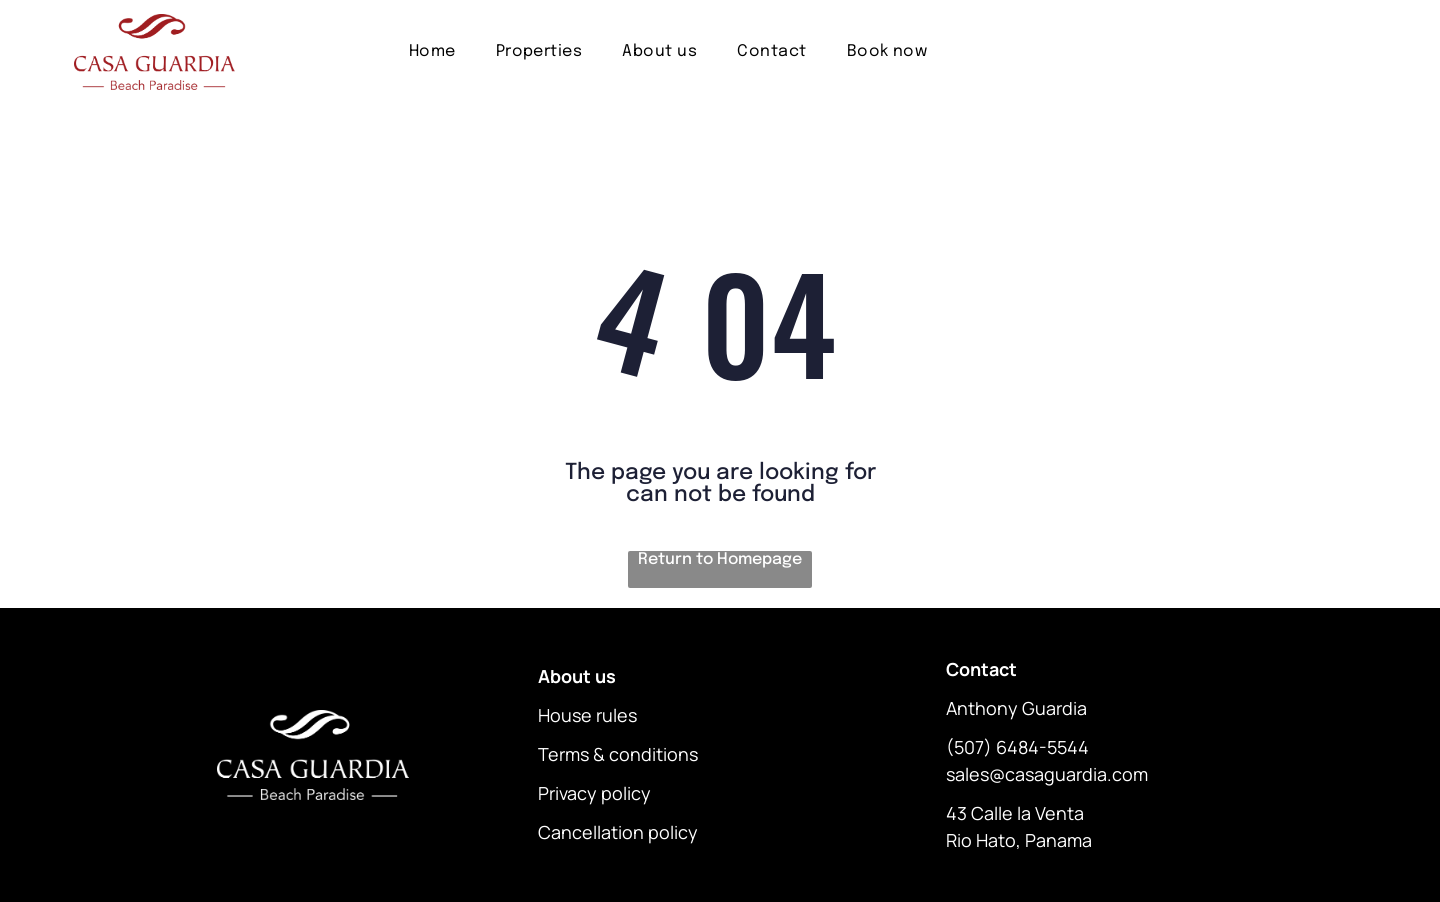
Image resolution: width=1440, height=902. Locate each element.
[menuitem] (432, 51)
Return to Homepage (720, 559)
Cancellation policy (618, 832)
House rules (587, 715)
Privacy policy (594, 793)
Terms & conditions (618, 754)
